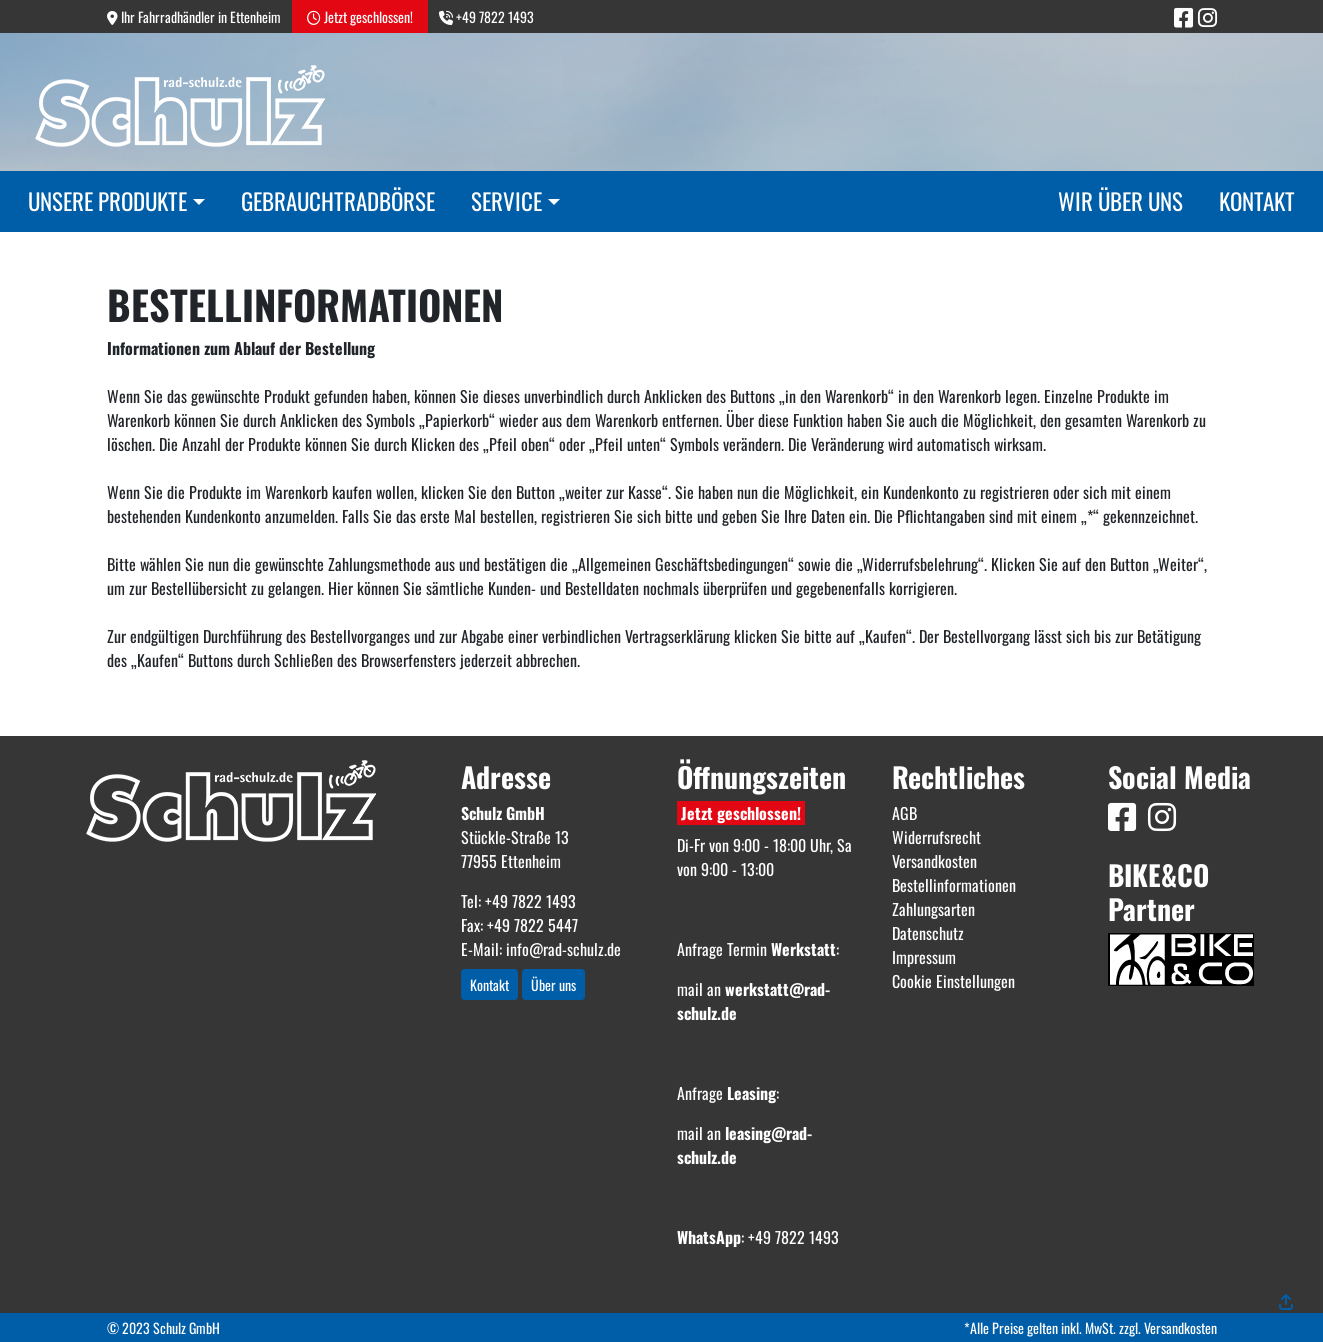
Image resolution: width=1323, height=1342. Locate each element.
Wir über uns (1120, 201)
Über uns (553, 984)
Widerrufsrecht (936, 837)
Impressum (924, 957)
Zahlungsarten (933, 909)
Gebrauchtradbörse (338, 201)
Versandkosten (934, 861)
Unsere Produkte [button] (107, 201)
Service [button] (506, 201)
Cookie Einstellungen (953, 981)
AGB (904, 813)
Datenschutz (928, 933)
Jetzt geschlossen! (741, 813)
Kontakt (1257, 201)
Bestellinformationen (954, 885)
